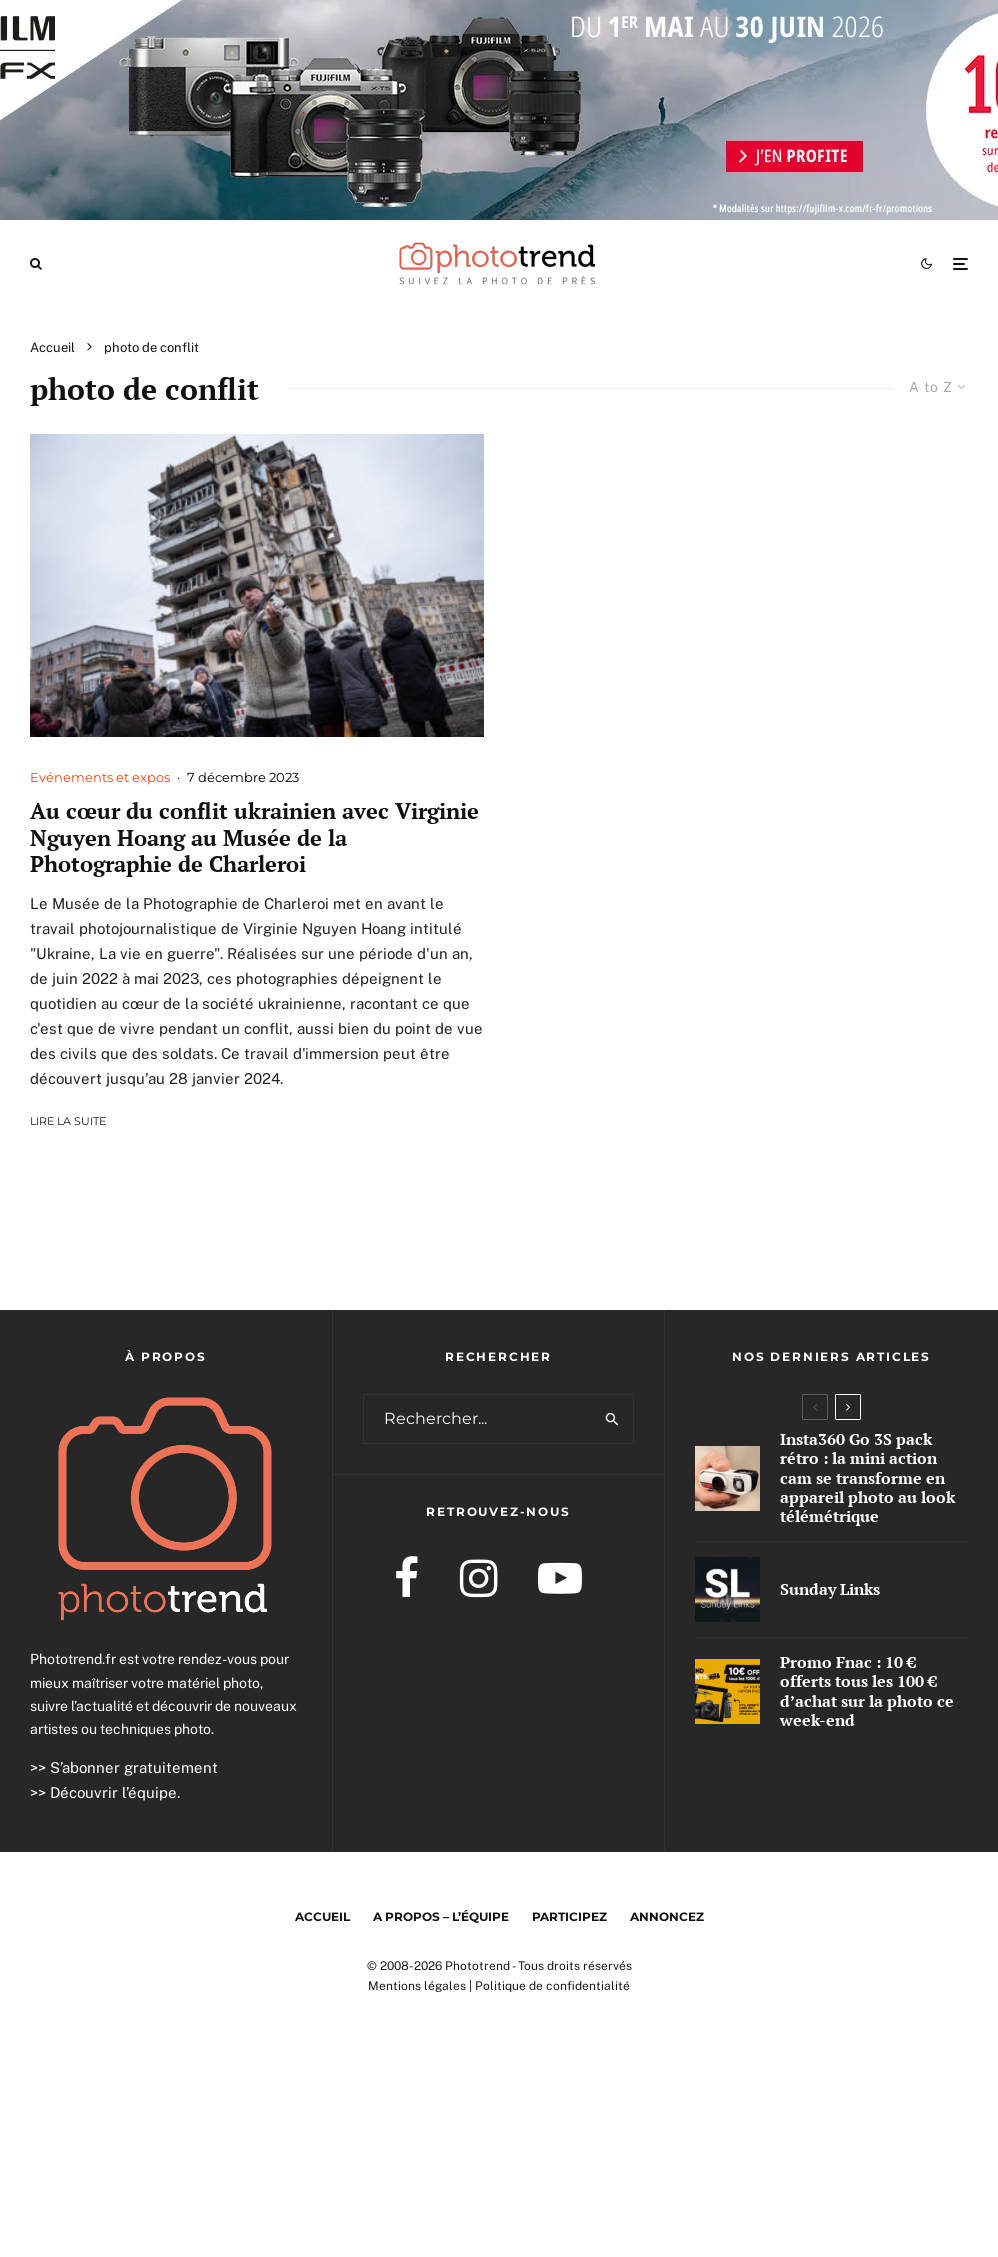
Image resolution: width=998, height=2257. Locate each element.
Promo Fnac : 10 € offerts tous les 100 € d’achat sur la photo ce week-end (867, 1692)
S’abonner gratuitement (134, 1767)
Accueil (322, 1916)
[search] (613, 1419)
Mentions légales (417, 1986)
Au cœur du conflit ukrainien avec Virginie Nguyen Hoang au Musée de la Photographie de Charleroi (254, 837)
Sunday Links (830, 1589)
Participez (569, 1916)
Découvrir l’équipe (113, 1792)
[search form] (478, 1419)
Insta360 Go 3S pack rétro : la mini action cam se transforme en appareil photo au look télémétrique (867, 1478)
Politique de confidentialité (552, 1986)
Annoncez (667, 1916)
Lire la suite (68, 1121)
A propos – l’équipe (441, 1916)
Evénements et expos (100, 777)
